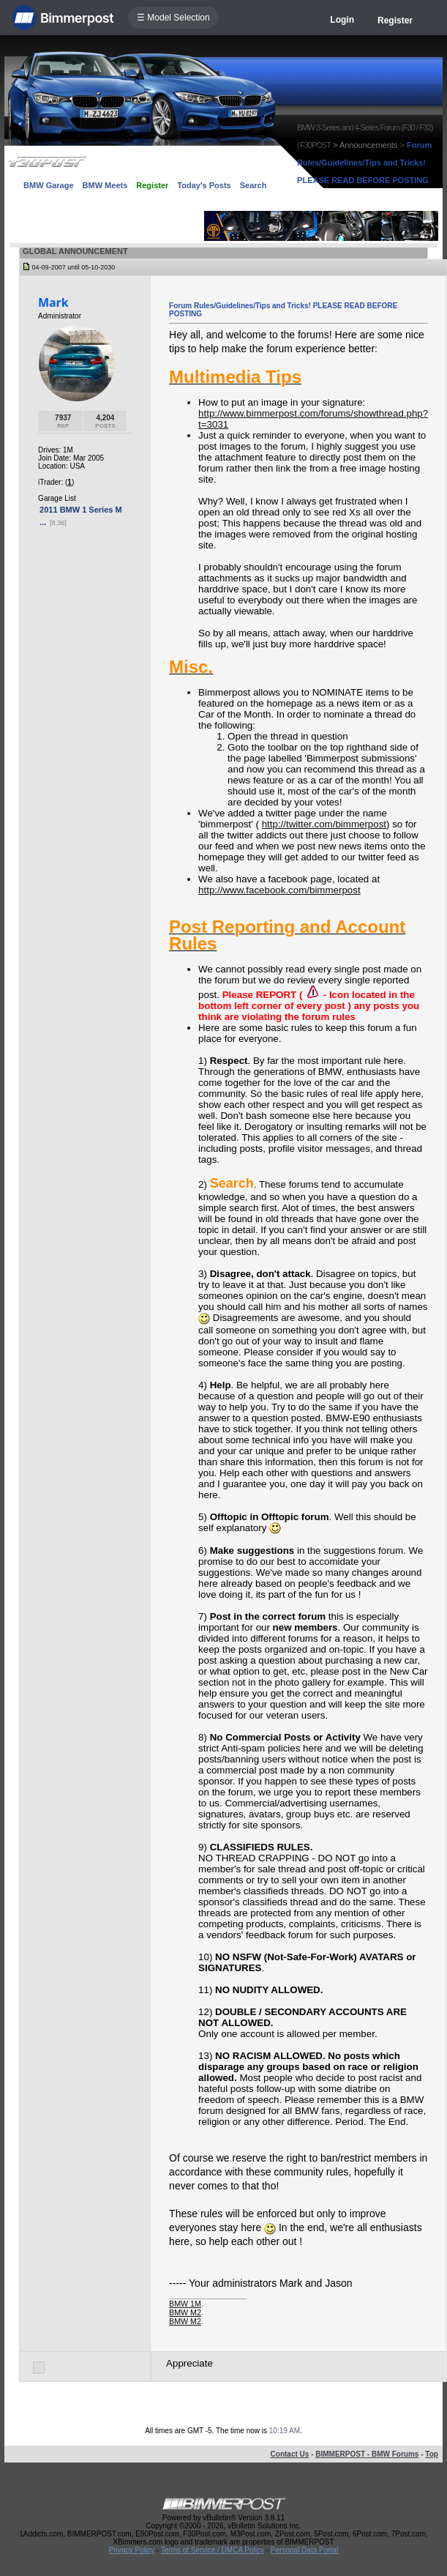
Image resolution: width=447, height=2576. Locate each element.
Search (253, 185)
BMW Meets (105, 185)
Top (431, 2454)
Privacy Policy (131, 2550)
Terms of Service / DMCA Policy (212, 2550)
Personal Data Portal (304, 2550)
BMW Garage (48, 185)
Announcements (368, 145)
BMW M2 (185, 2312)
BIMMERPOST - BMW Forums (366, 2454)
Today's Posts (203, 185)
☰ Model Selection (173, 17)
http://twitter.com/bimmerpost (324, 824)
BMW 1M (185, 2303)
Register (395, 20)
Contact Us (290, 2454)
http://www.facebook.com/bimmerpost (279, 890)
